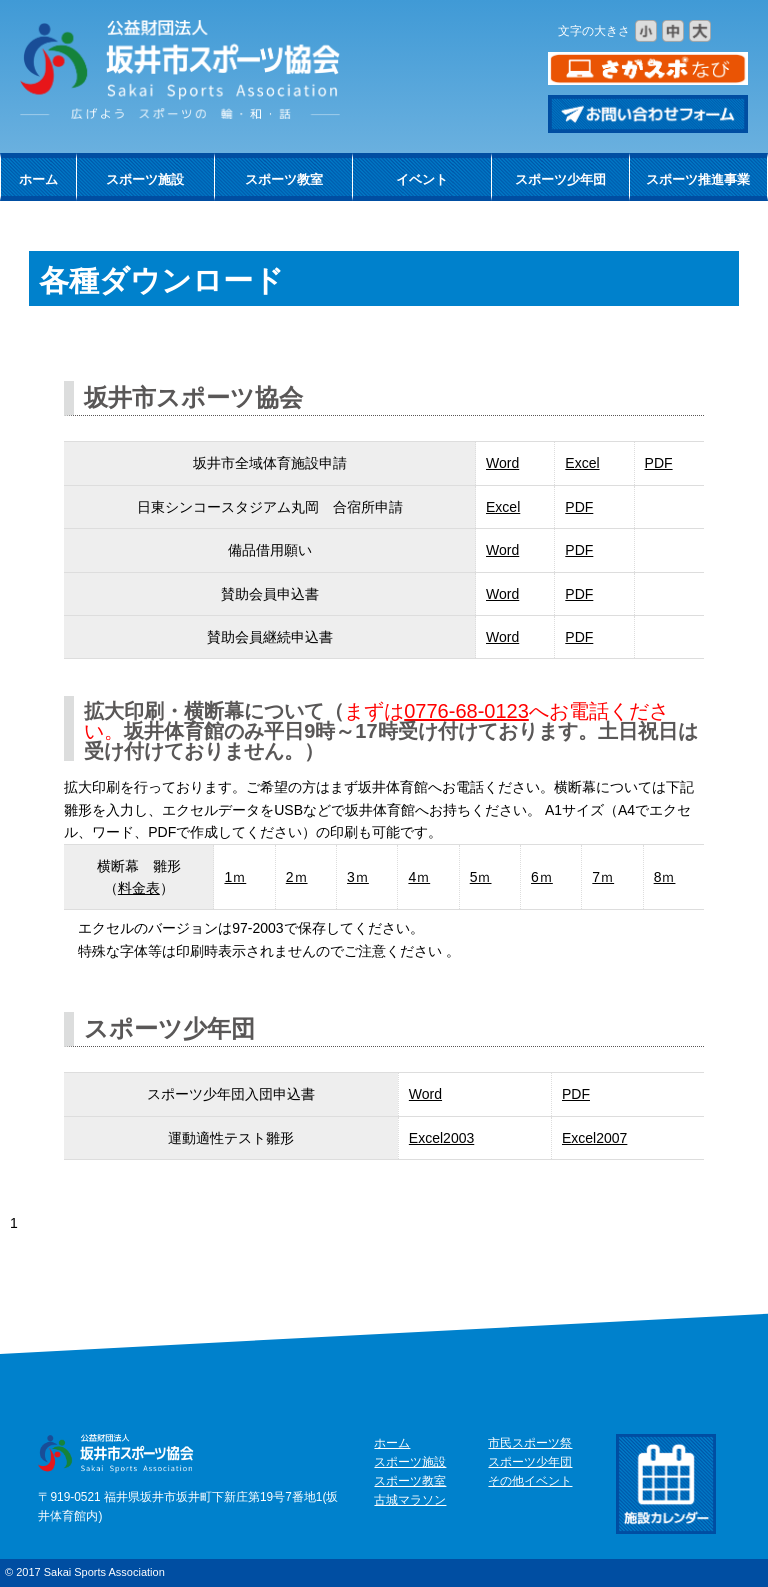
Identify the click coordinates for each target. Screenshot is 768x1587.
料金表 (139, 888)
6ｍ (542, 877)
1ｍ (235, 877)
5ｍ (481, 877)
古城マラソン (410, 1500)
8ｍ (665, 877)
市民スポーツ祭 (530, 1443)
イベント (422, 179)
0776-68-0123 (466, 711)
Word (502, 463)
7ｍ (603, 877)
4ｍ (419, 877)
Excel (582, 463)
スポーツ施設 (145, 179)
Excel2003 (441, 1138)
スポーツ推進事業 (698, 179)
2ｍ (297, 877)
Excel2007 (594, 1138)
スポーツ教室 (284, 179)
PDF (659, 463)
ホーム (38, 179)
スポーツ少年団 (560, 179)
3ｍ (358, 877)
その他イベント (530, 1481)
